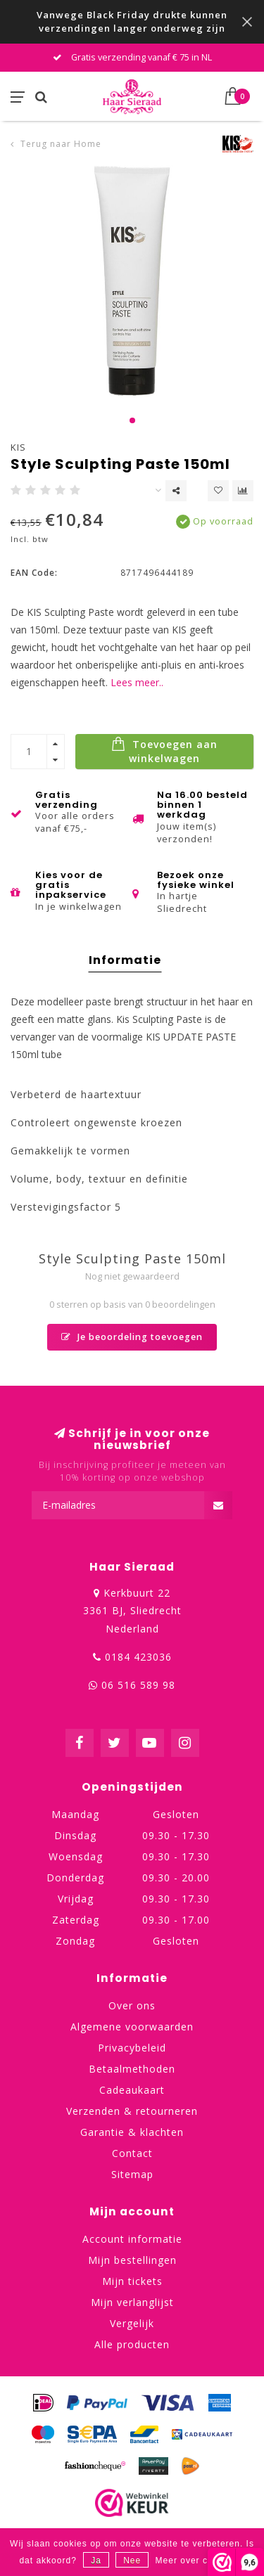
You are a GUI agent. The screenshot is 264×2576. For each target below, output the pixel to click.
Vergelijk (132, 2323)
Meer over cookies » (200, 2560)
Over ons (132, 2005)
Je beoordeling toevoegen (132, 1337)
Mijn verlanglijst (132, 2302)
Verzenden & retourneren (132, 2111)
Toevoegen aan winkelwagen (164, 751)
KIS (18, 447)
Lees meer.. (137, 682)
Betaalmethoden (132, 2068)
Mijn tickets (132, 2281)
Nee (132, 2560)
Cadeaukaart (132, 2090)
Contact (132, 2153)
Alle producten (132, 2344)
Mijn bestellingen (132, 2260)
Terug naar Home (60, 144)
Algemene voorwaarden (132, 2026)
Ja (96, 2560)
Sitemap (132, 2174)
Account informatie (132, 2239)
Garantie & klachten (132, 2132)
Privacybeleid (132, 2047)
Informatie (125, 960)
